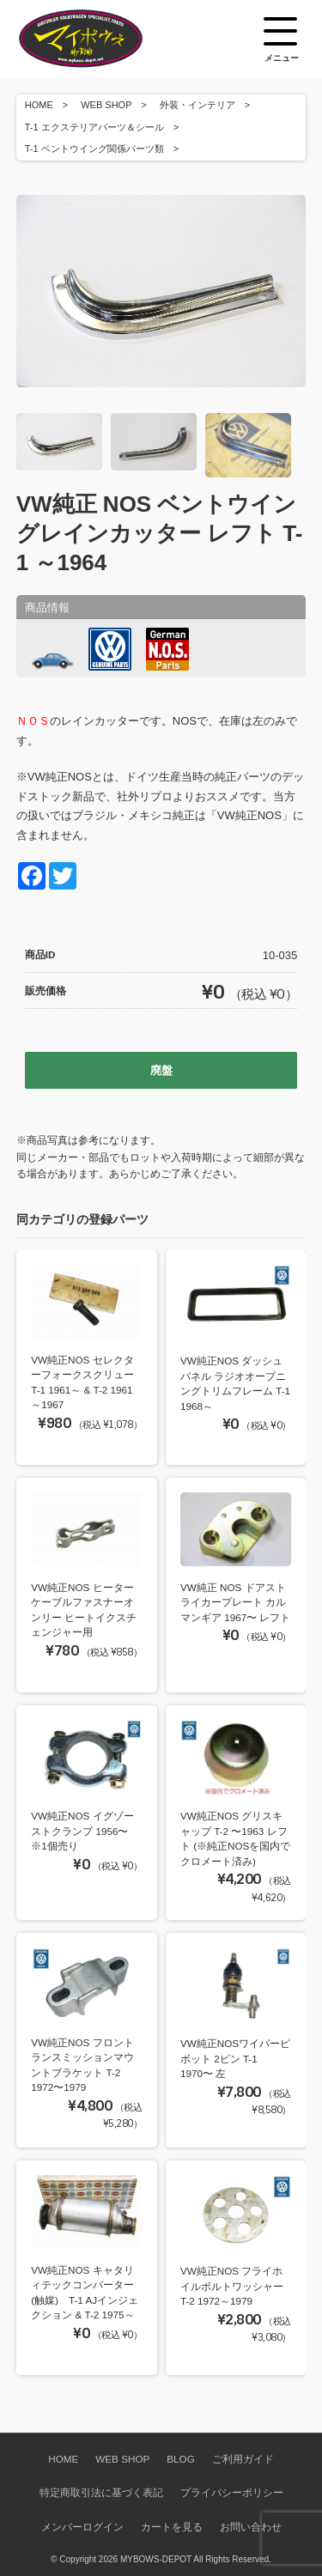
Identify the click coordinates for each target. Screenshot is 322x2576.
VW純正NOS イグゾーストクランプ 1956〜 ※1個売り (82, 1830)
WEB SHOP (106, 105)
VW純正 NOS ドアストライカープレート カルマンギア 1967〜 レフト (235, 1602)
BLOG (180, 2458)
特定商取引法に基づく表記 (101, 2492)
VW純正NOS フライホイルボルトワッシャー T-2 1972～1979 (231, 2285)
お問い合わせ (251, 2526)
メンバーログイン (82, 2526)
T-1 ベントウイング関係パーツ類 (94, 148)
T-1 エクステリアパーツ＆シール (94, 127)
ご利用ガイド (243, 2458)
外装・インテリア (197, 105)
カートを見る (172, 2526)
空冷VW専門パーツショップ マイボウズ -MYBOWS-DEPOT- (102, 39)
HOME (39, 105)
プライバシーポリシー (231, 2492)
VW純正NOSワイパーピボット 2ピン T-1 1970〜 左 (235, 2058)
